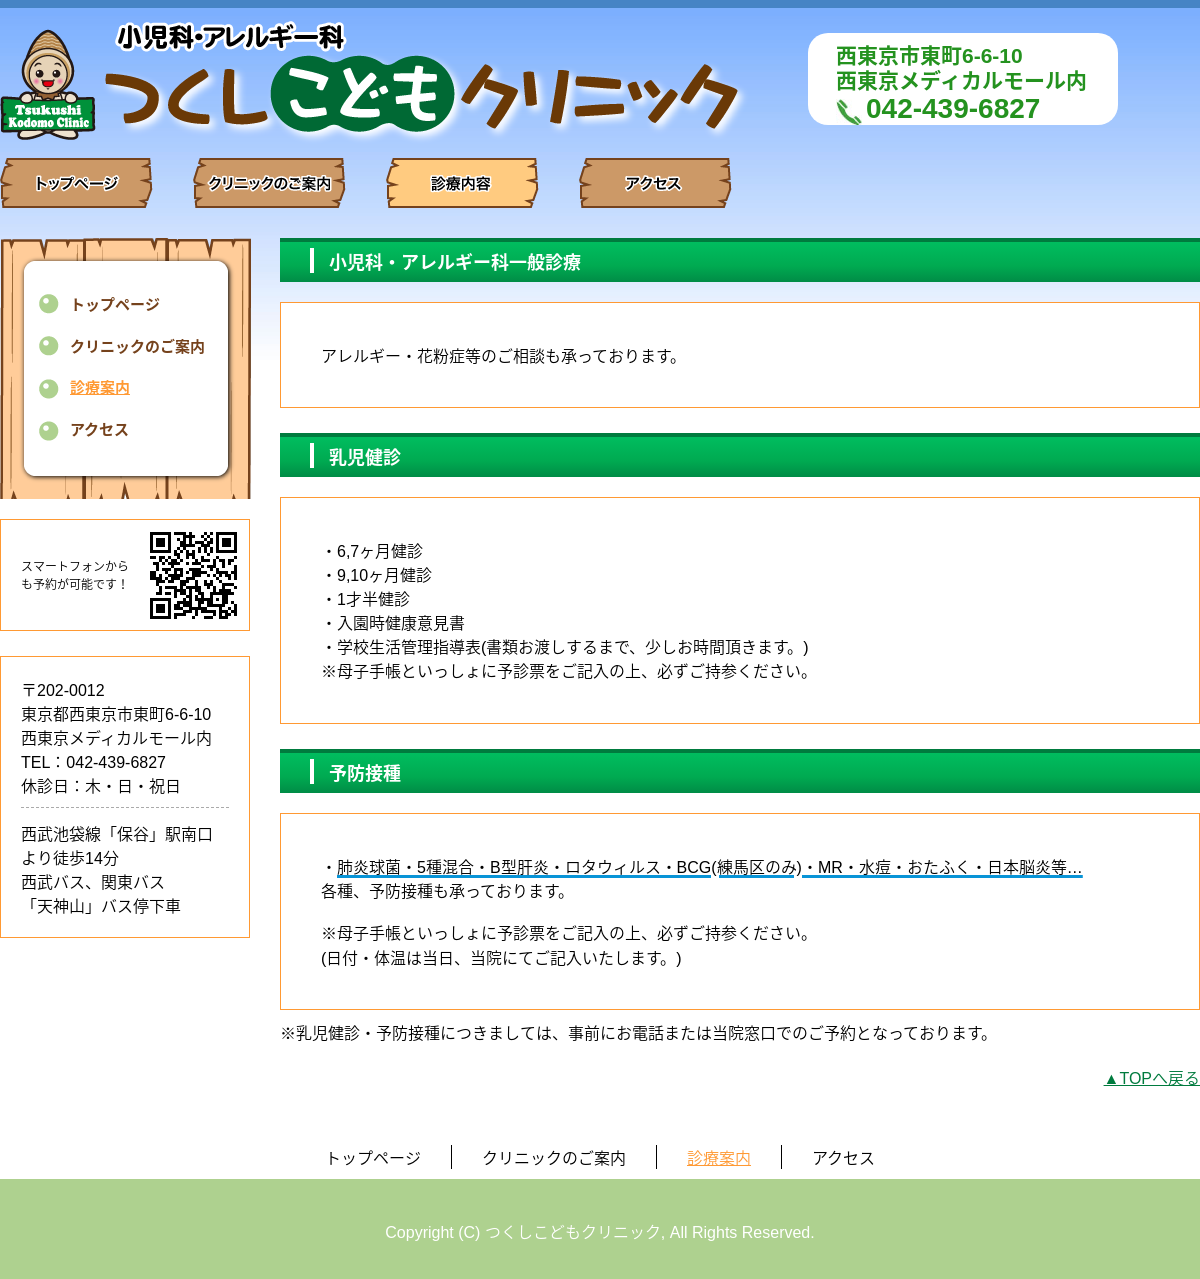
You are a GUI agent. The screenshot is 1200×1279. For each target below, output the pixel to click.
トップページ (115, 304)
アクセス (99, 429)
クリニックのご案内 (137, 346)
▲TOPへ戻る (1152, 1078)
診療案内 (100, 387)
